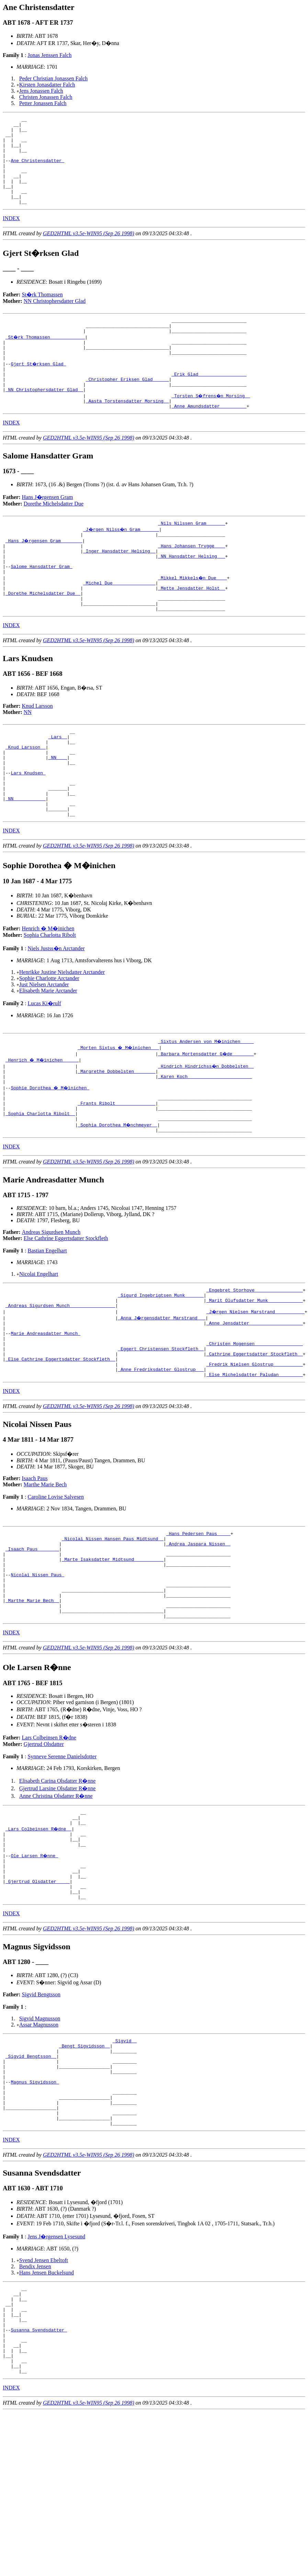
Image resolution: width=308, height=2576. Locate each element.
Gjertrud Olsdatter (44, 1851)
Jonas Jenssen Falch (49, 55)
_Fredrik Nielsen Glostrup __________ (254, 1452)
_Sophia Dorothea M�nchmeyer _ (118, 1198)
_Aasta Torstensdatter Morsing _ (127, 432)
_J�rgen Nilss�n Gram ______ (122, 562)
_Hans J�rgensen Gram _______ (44, 574)
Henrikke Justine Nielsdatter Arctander (62, 1036)
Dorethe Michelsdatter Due (53, 535)
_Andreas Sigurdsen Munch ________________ (60, 1384)
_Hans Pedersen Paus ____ (198, 1624)
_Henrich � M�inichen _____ (42, 1124)
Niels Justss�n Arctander (55, 1012)
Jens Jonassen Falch (41, 91)
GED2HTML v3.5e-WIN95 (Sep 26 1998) (88, 251)
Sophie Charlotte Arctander (49, 1042)
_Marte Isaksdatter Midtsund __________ (112, 1655)
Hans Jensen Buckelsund (46, 2413)
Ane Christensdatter (37, 170)
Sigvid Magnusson (39, 2141)
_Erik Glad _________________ (208, 401)
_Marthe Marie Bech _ (32, 1704)
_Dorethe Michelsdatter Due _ (42, 636)
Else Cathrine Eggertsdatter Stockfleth (66, 1312)
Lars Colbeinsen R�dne (49, 1845)
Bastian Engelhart (47, 1325)
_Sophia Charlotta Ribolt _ (40, 1185)
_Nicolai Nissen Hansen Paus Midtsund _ (112, 1630)
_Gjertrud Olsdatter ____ (37, 2001)
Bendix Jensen (35, 2406)
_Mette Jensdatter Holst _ (191, 630)
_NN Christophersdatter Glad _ (44, 419)
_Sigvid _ (125, 2164)
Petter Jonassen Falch (43, 103)
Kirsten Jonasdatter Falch (47, 85)
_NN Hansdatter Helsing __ (191, 593)
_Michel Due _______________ (119, 624)
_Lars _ (57, 785)
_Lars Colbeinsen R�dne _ (38, 1939)
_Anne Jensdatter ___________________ (254, 1402)
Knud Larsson (37, 752)
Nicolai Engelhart (38, 1348)
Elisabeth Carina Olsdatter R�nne (57, 1888)
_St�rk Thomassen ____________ (45, 357)
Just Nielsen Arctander (44, 1048)
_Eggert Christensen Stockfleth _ (161, 1433)
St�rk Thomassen (42, 312)
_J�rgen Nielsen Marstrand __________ (256, 1390)
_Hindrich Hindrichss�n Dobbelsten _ (206, 1130)
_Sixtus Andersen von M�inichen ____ (206, 1105)
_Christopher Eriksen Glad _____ (127, 407)
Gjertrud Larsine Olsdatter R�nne (57, 1895)
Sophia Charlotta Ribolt (50, 999)
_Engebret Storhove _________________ (254, 1365)
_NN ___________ (25, 859)
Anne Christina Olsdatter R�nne (56, 1903)
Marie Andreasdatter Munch (45, 1414)
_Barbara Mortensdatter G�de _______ (206, 1117)
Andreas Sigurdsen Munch (51, 1306)
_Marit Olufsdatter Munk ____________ (254, 1377)
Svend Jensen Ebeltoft (43, 2400)
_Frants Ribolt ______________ (116, 1173)
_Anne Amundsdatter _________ (208, 438)
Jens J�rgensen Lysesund (56, 2377)
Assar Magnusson (38, 2147)
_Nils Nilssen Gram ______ (191, 556)
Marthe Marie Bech (45, 1574)
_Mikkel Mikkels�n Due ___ (193, 618)
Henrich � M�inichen (48, 992)
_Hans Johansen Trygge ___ (191, 581)
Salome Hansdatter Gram (41, 605)
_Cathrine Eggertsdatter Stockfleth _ (254, 1439)
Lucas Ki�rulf (44, 1067)
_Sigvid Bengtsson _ (30, 2183)
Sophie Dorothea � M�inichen (51, 1154)
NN (28, 758)
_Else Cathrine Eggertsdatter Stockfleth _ (60, 1445)
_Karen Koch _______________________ (205, 1142)
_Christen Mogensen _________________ (254, 1427)
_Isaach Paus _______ (32, 1642)
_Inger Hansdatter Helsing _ (119, 587)
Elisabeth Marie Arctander (48, 1054)
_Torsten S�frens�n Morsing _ (211, 425)
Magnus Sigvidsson (35, 2214)
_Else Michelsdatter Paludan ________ (254, 1464)
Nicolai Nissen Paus (37, 1673)
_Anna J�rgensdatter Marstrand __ (162, 1396)
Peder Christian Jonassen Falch (53, 78)
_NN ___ (57, 810)
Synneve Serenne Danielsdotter (61, 1863)
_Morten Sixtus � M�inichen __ (119, 1111)
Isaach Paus (35, 1568)
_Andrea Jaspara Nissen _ (198, 1636)
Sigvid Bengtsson (41, 2117)
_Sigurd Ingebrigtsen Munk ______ (161, 1371)
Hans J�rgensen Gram (47, 529)
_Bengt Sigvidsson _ (84, 2170)
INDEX (11, 236)
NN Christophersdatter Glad (54, 318)
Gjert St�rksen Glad (39, 388)
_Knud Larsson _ (25, 797)
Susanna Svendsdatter (39, 2479)
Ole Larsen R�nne (35, 1970)
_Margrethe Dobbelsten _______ (116, 1136)
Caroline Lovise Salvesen (55, 1586)
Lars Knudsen (28, 828)
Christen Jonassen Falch (45, 97)
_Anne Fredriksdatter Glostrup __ (161, 1458)
